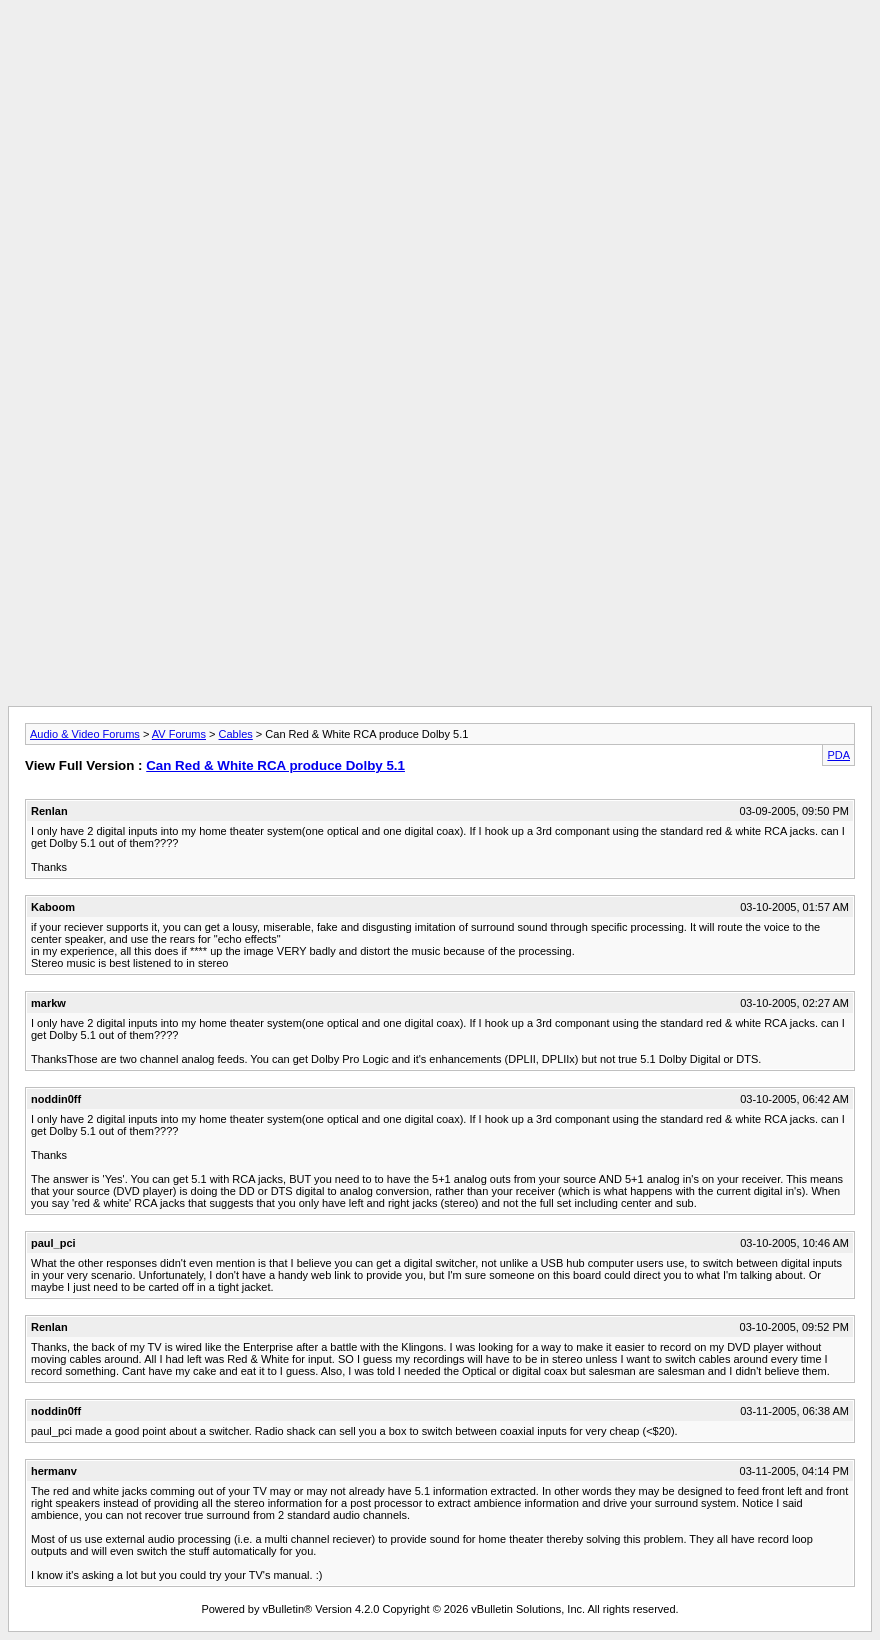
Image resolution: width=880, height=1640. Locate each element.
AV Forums (179, 734)
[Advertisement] (440, 53)
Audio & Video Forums (85, 734)
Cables (236, 734)
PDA (838, 755)
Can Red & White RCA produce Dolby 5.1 (275, 765)
